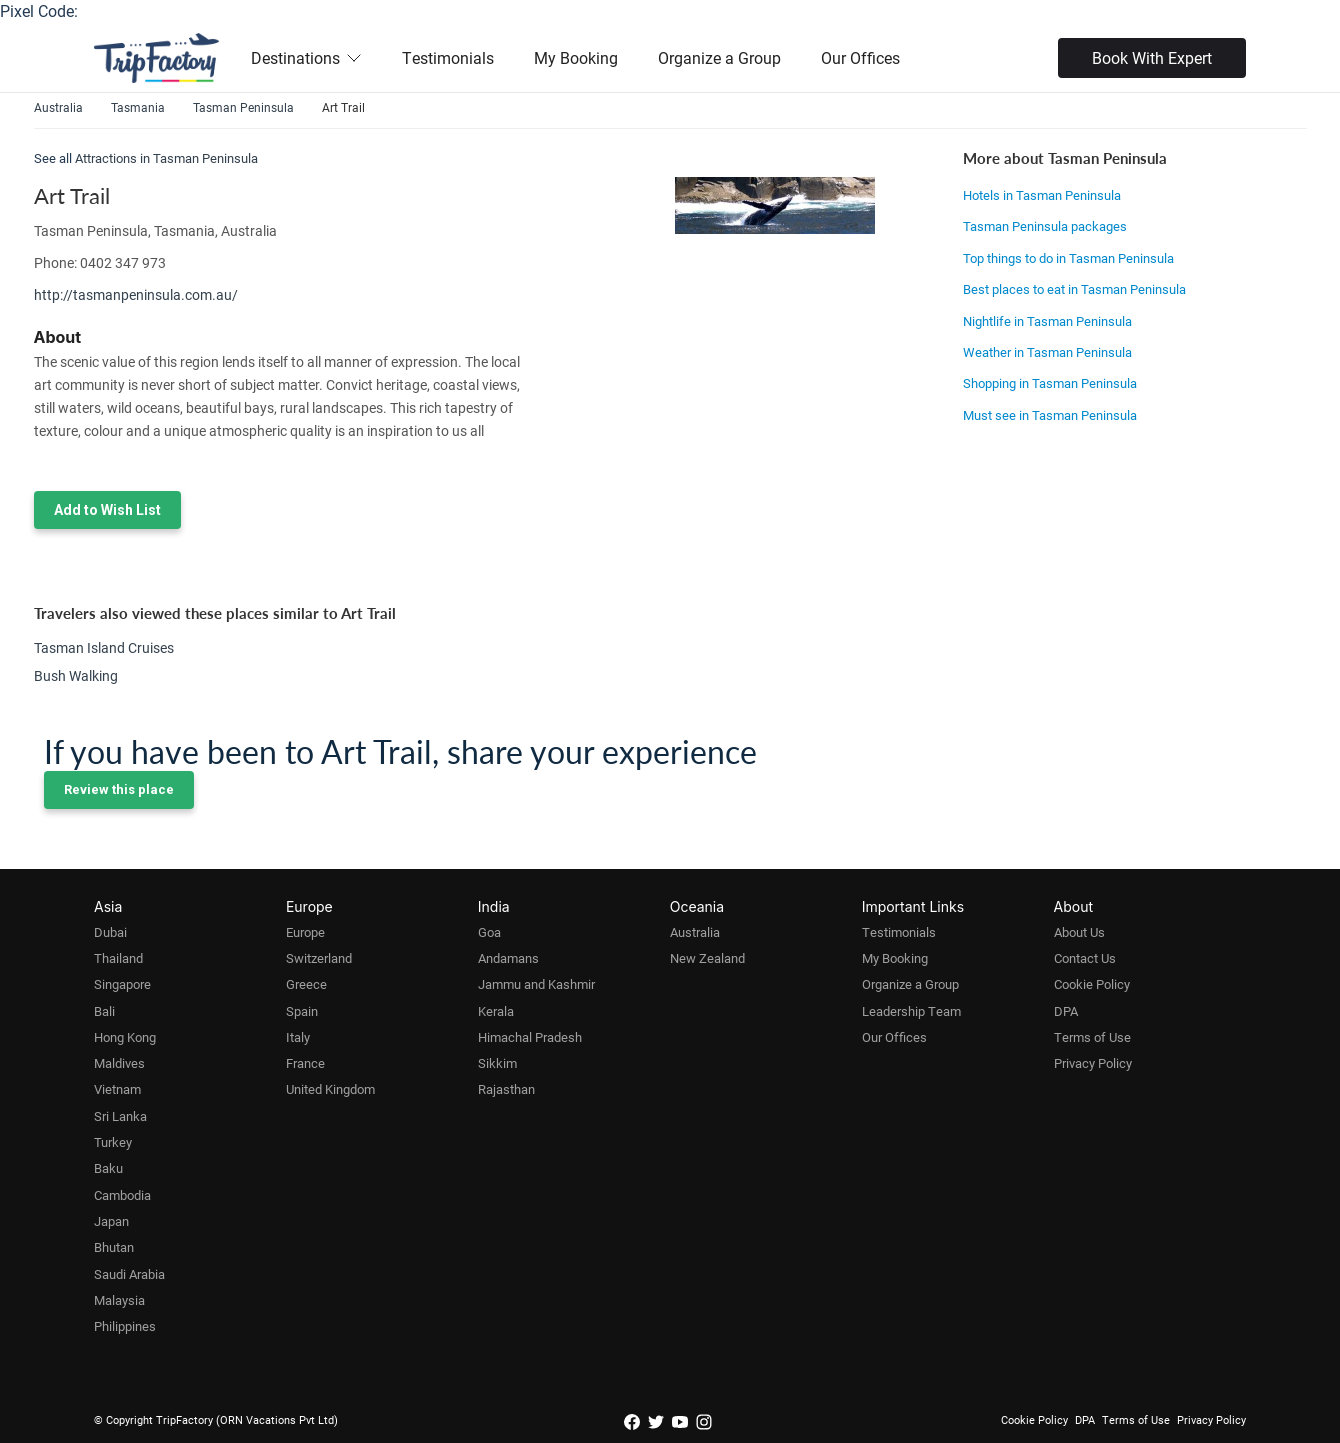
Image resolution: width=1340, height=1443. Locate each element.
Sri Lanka (120, 1116)
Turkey (113, 1142)
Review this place (119, 789)
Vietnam (117, 1089)
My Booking (576, 57)
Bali (104, 1011)
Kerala (496, 1011)
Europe (305, 932)
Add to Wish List (107, 510)
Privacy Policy (1093, 1063)
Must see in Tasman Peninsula (1050, 415)
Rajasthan (506, 1089)
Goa (489, 932)
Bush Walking (76, 675)
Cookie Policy (1092, 984)
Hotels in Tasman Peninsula (1042, 195)
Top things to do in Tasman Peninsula (1068, 258)
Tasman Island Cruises (104, 647)
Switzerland (319, 958)
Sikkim (497, 1063)
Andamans (508, 958)
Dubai (110, 932)
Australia (695, 932)
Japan (111, 1221)
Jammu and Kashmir (536, 984)
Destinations (306, 57)
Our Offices (860, 57)
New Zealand (707, 958)
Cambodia (122, 1195)
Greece (306, 984)
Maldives (119, 1063)
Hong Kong (125, 1037)
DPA (1066, 1011)
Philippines (125, 1326)
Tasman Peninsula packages (1045, 226)
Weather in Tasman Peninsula (1047, 352)
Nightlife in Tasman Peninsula (1047, 321)
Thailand (118, 958)
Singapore (122, 984)
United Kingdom (330, 1089)
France (305, 1063)
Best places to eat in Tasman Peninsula (1074, 289)
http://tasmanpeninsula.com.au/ (136, 294)
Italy (298, 1037)
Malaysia (119, 1300)
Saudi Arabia (129, 1274)
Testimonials (448, 57)
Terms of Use (1092, 1037)
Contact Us (1085, 958)
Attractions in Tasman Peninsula (166, 158)
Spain (302, 1011)
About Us (1079, 932)
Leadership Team (911, 1011)
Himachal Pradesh (530, 1037)
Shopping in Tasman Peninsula (1050, 383)
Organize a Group (719, 57)
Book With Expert (1152, 57)
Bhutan (114, 1247)
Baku (108, 1168)
